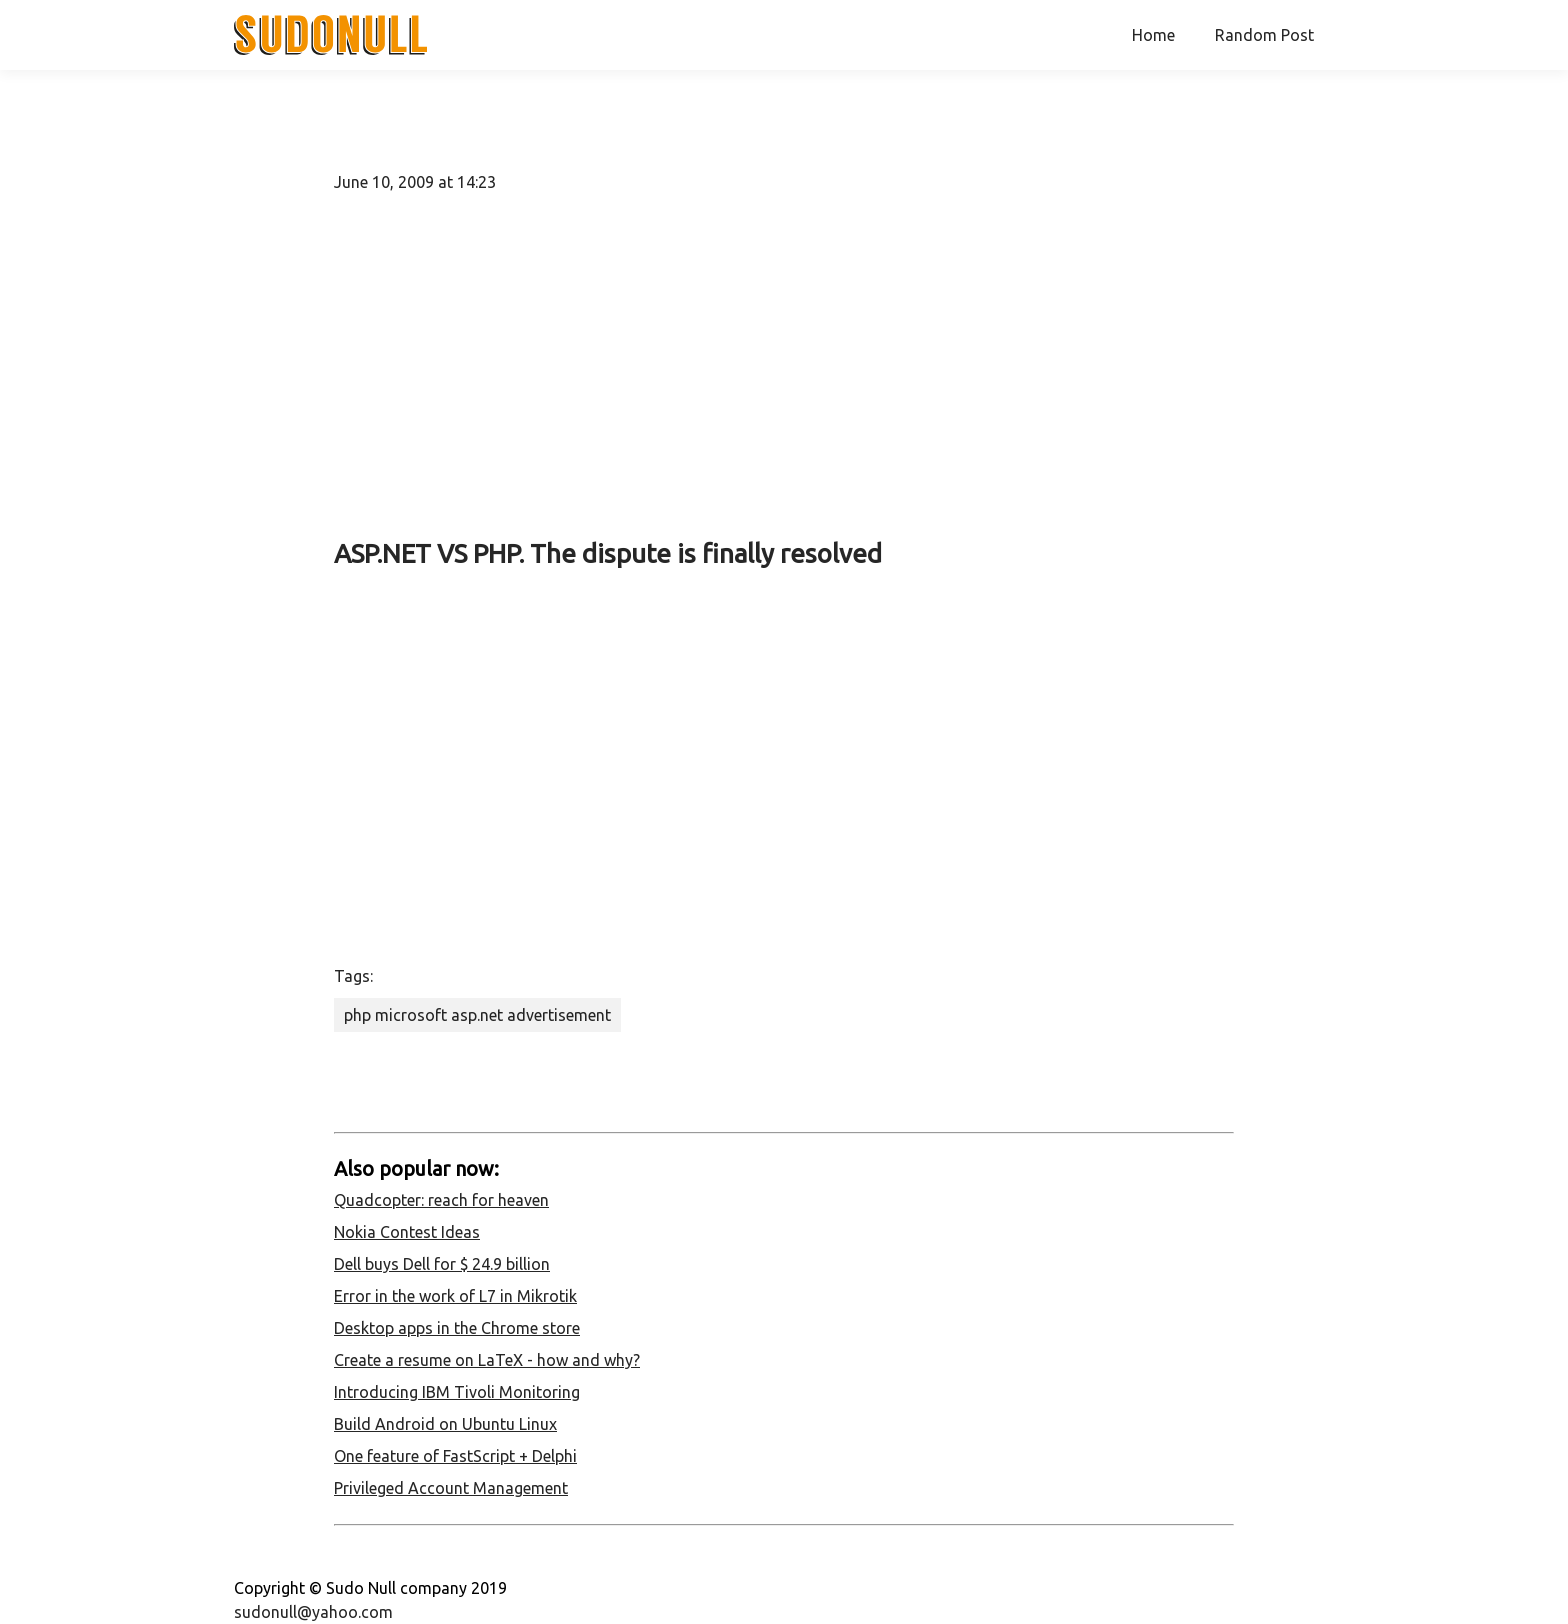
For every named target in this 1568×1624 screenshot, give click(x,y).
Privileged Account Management (451, 1488)
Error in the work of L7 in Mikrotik (455, 1296)
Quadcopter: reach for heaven (441, 1200)
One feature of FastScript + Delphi (455, 1456)
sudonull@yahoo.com (313, 1612)
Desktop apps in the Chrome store (457, 1328)
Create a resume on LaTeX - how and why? (487, 1360)
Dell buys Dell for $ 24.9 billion (442, 1264)
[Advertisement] (784, 364)
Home (1153, 35)
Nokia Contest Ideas (407, 1232)
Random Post (1264, 35)
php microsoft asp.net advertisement (477, 1015)
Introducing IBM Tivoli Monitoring (457, 1392)
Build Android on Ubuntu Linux (445, 1424)
